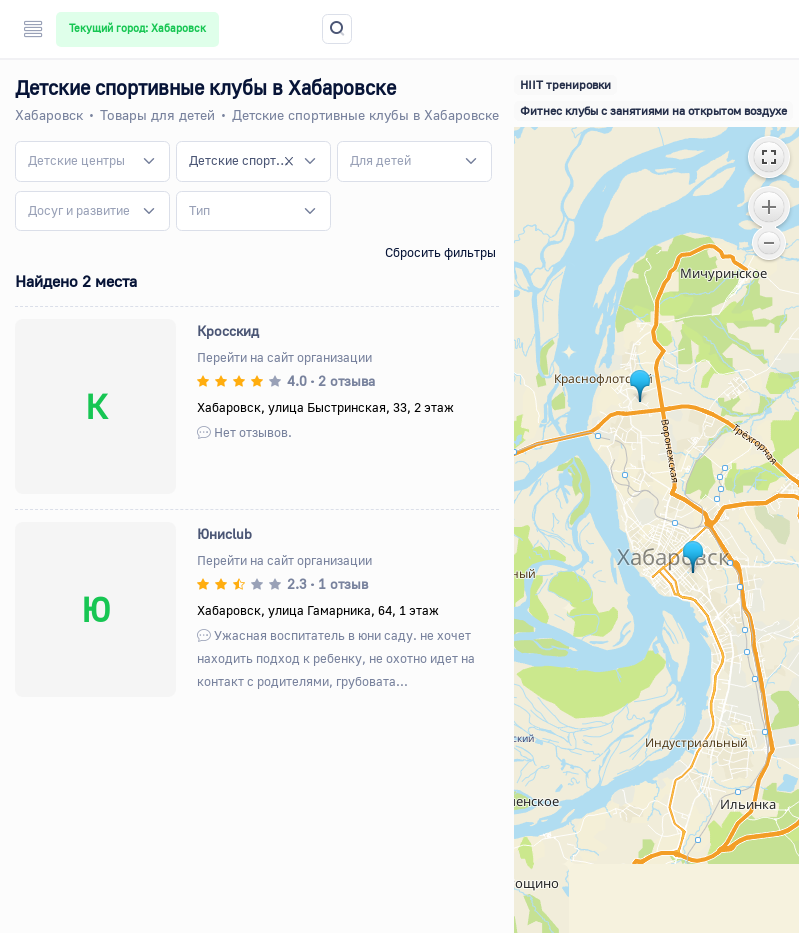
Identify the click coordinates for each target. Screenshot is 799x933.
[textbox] (76, 161)
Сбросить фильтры (440, 252)
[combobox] (92, 161)
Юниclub (224, 533)
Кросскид (228, 330)
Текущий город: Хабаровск (137, 28)
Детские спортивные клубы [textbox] (241, 160)
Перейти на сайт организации (284, 357)
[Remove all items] (289, 161)
